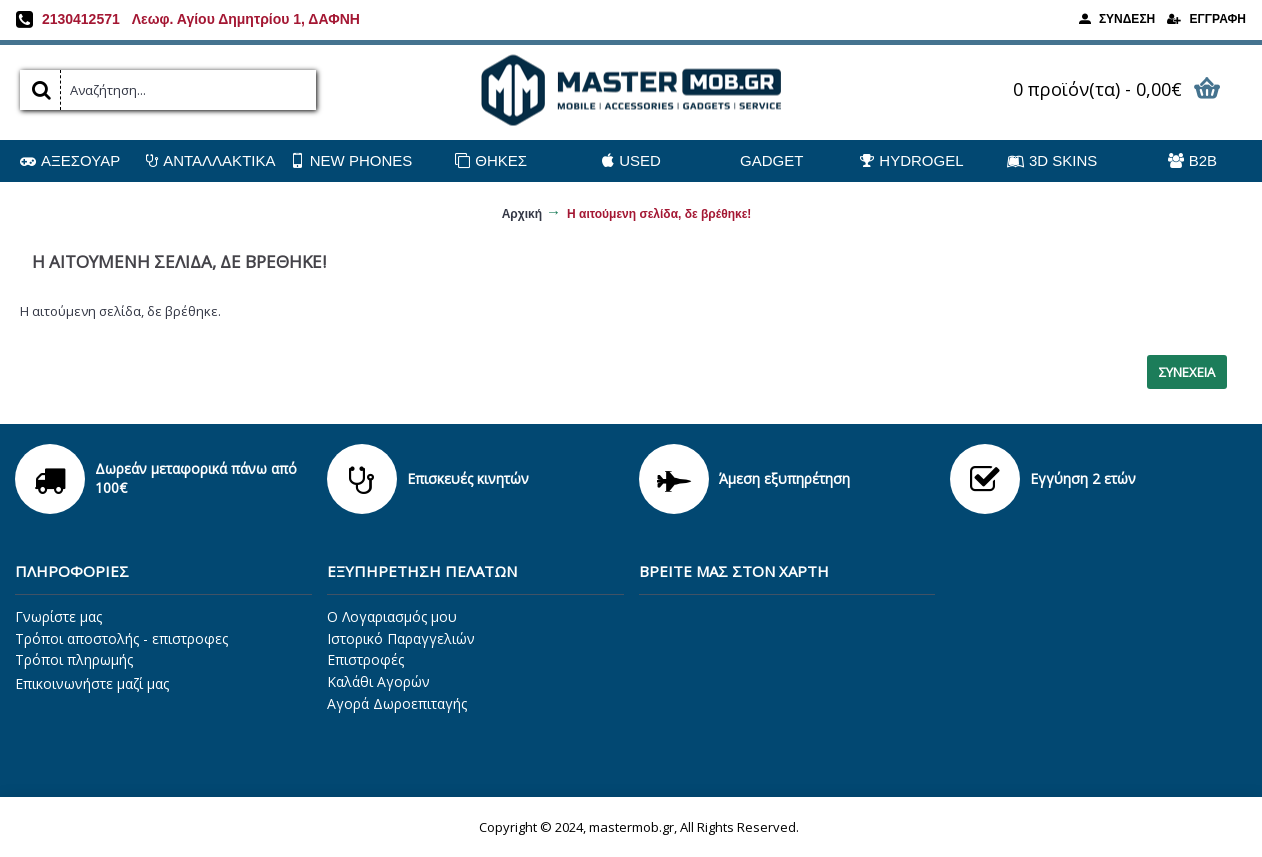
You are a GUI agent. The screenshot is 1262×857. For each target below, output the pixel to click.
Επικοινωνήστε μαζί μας (92, 683)
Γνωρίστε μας (58, 616)
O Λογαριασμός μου (392, 616)
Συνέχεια (1187, 372)
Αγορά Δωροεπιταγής (397, 703)
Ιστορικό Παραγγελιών (401, 638)
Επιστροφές (365, 659)
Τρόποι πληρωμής (74, 659)
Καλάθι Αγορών (378, 681)
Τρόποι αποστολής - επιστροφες (121, 638)
